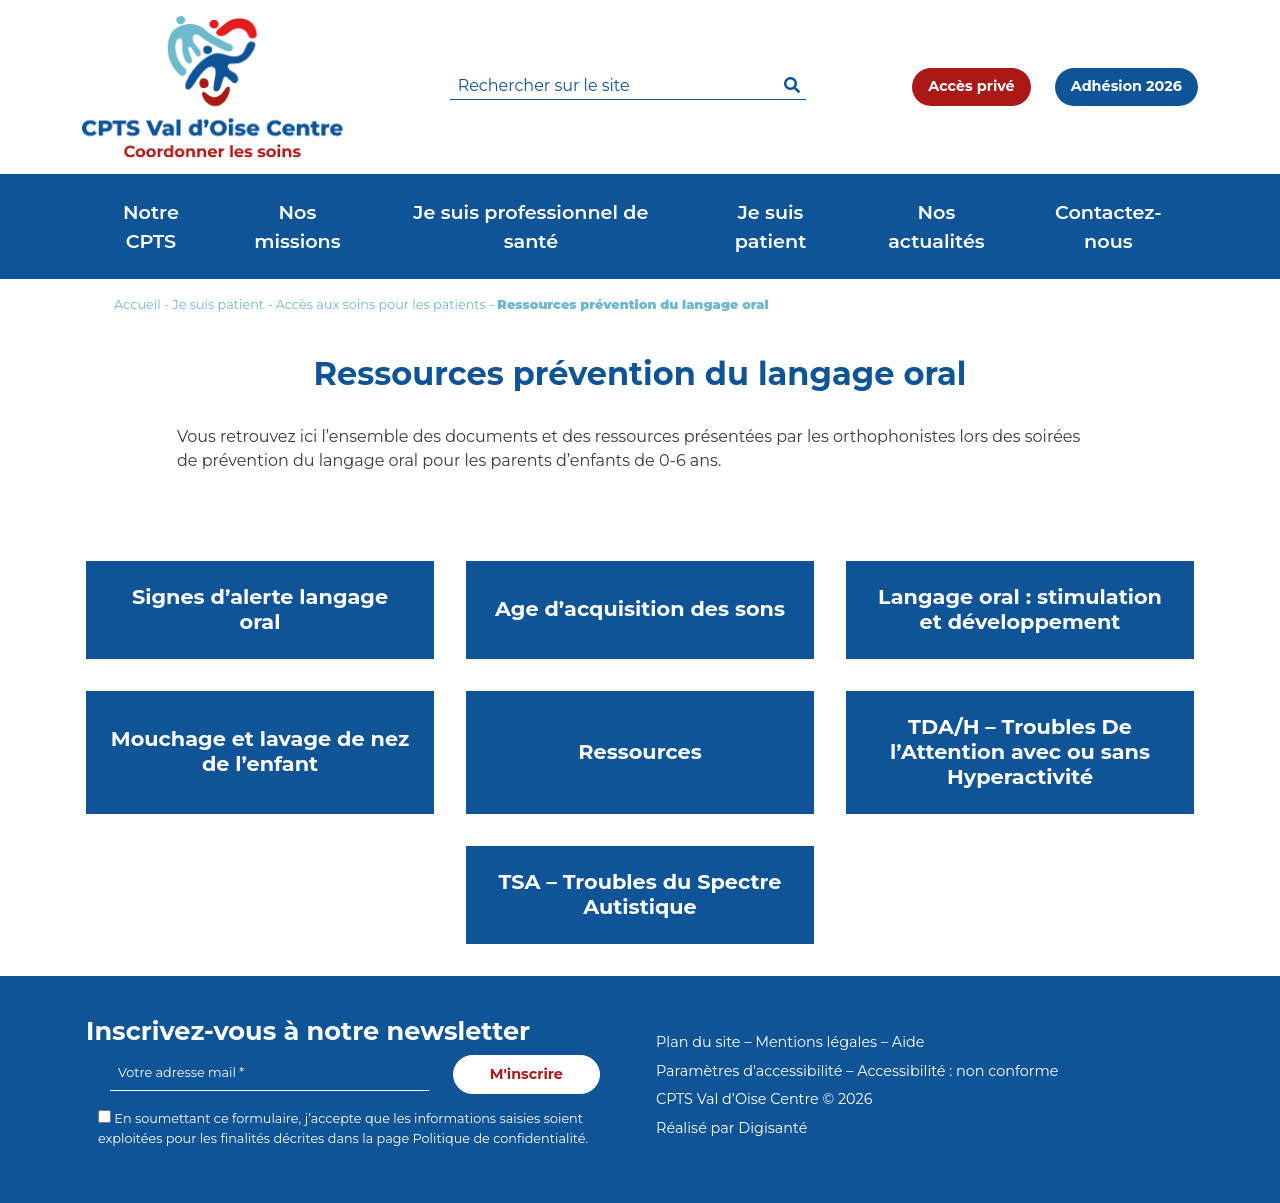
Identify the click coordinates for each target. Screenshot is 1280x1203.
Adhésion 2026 (1126, 86)
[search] (628, 86)
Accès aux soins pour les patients (381, 304)
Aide (908, 1042)
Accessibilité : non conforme (957, 1071)
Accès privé (971, 86)
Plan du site (698, 1042)
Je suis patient (218, 304)
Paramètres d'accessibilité (749, 1071)
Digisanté (772, 1128)
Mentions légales (816, 1042)
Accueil (137, 304)
